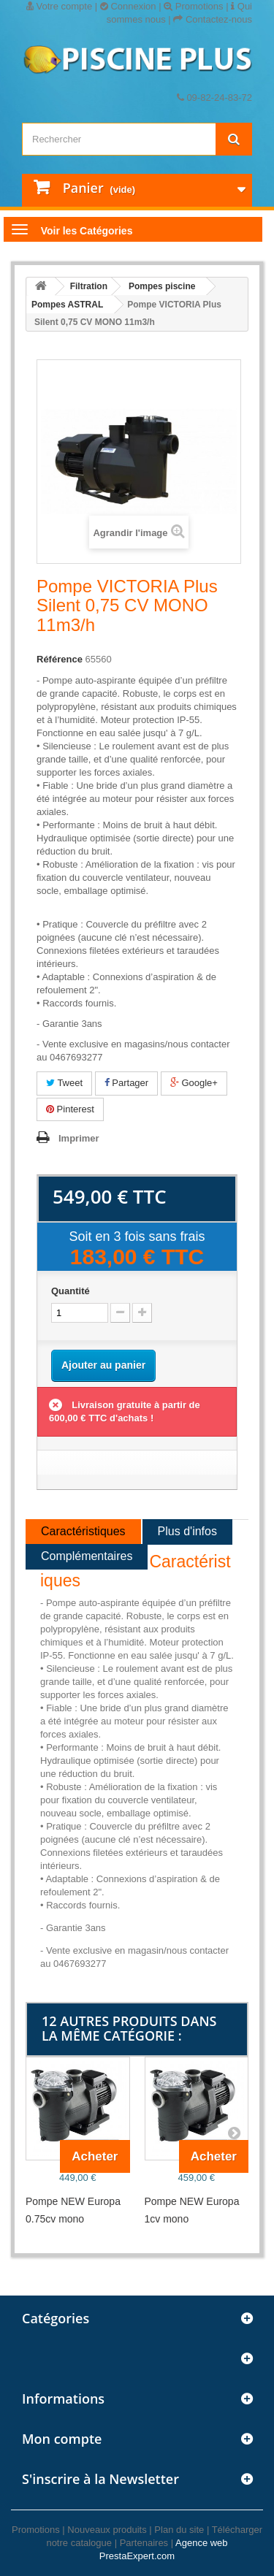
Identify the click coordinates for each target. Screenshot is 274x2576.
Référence (60, 659)
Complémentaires (86, 1556)
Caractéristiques (83, 1531)
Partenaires (144, 2542)
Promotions (193, 6)
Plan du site (179, 2529)
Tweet (64, 1082)
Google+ (194, 1082)
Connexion (128, 6)
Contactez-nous (212, 19)
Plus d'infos (187, 1531)
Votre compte (59, 6)
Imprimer (78, 1138)
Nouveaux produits (106, 2529)
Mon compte (62, 2438)
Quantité (70, 1290)
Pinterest (70, 1109)
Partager (126, 1082)
